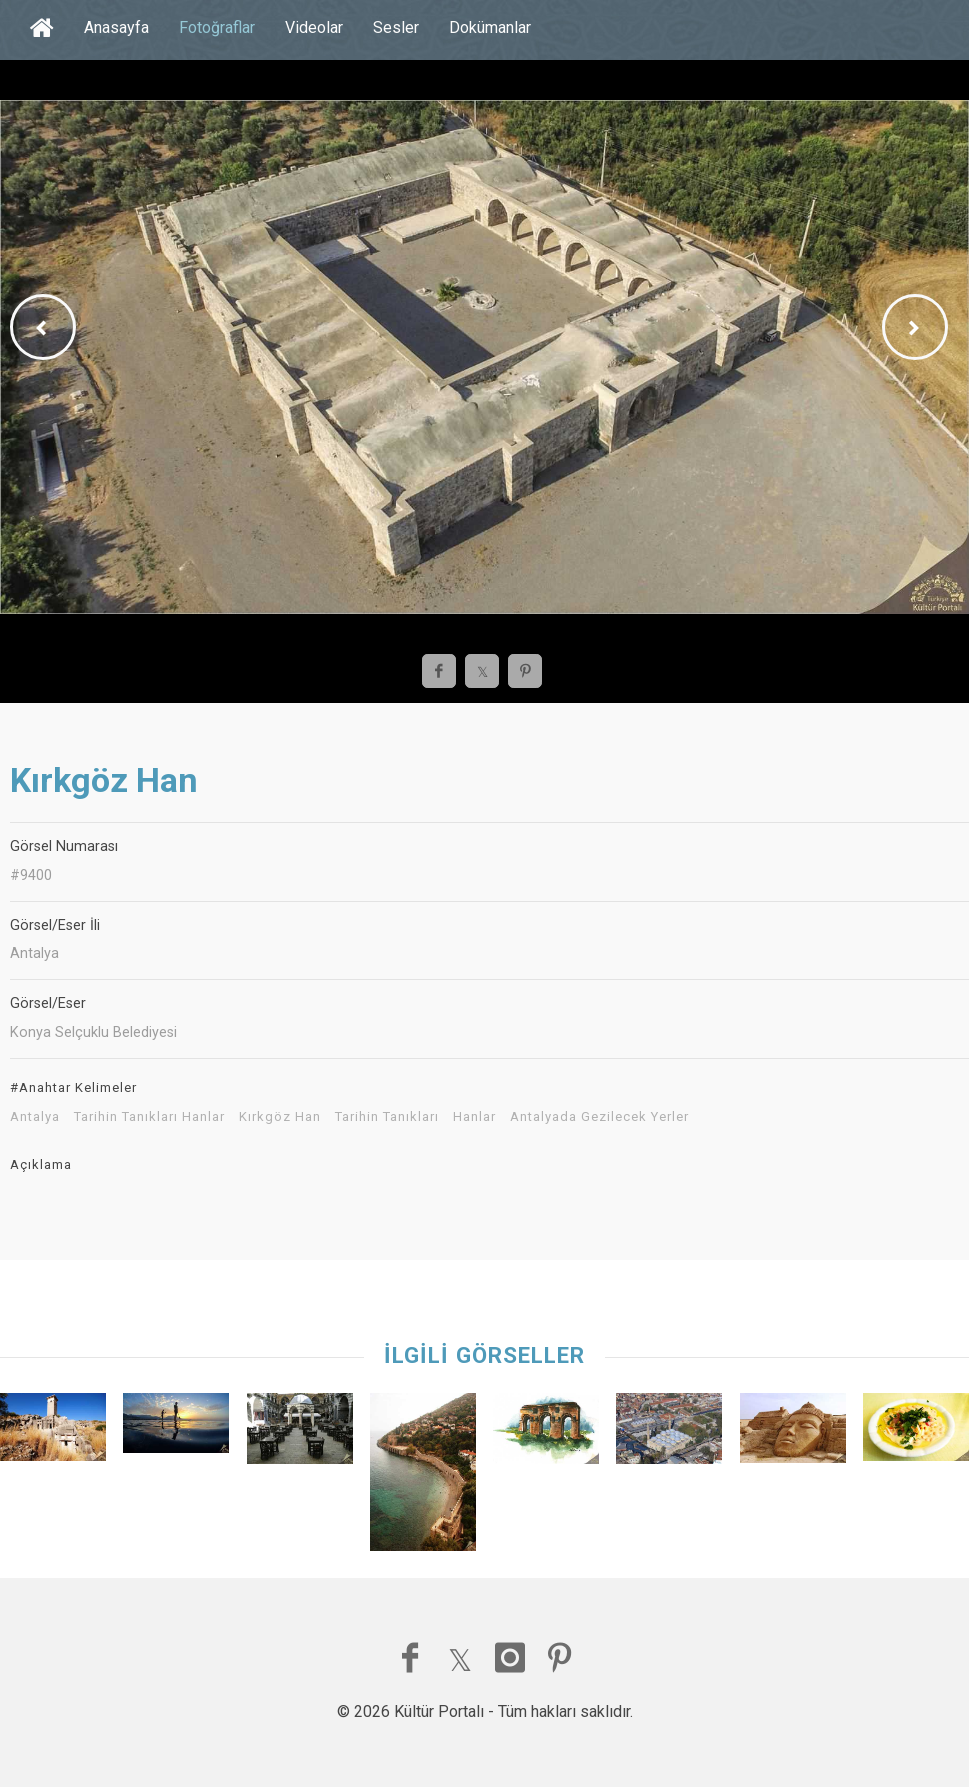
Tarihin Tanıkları (387, 1117)
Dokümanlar (490, 27)
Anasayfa (116, 27)
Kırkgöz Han (280, 1117)
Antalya (35, 1117)
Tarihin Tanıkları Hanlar (149, 1117)
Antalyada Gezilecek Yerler (599, 1117)
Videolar (314, 27)
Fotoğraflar (217, 27)
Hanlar (474, 1117)
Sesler (396, 27)
